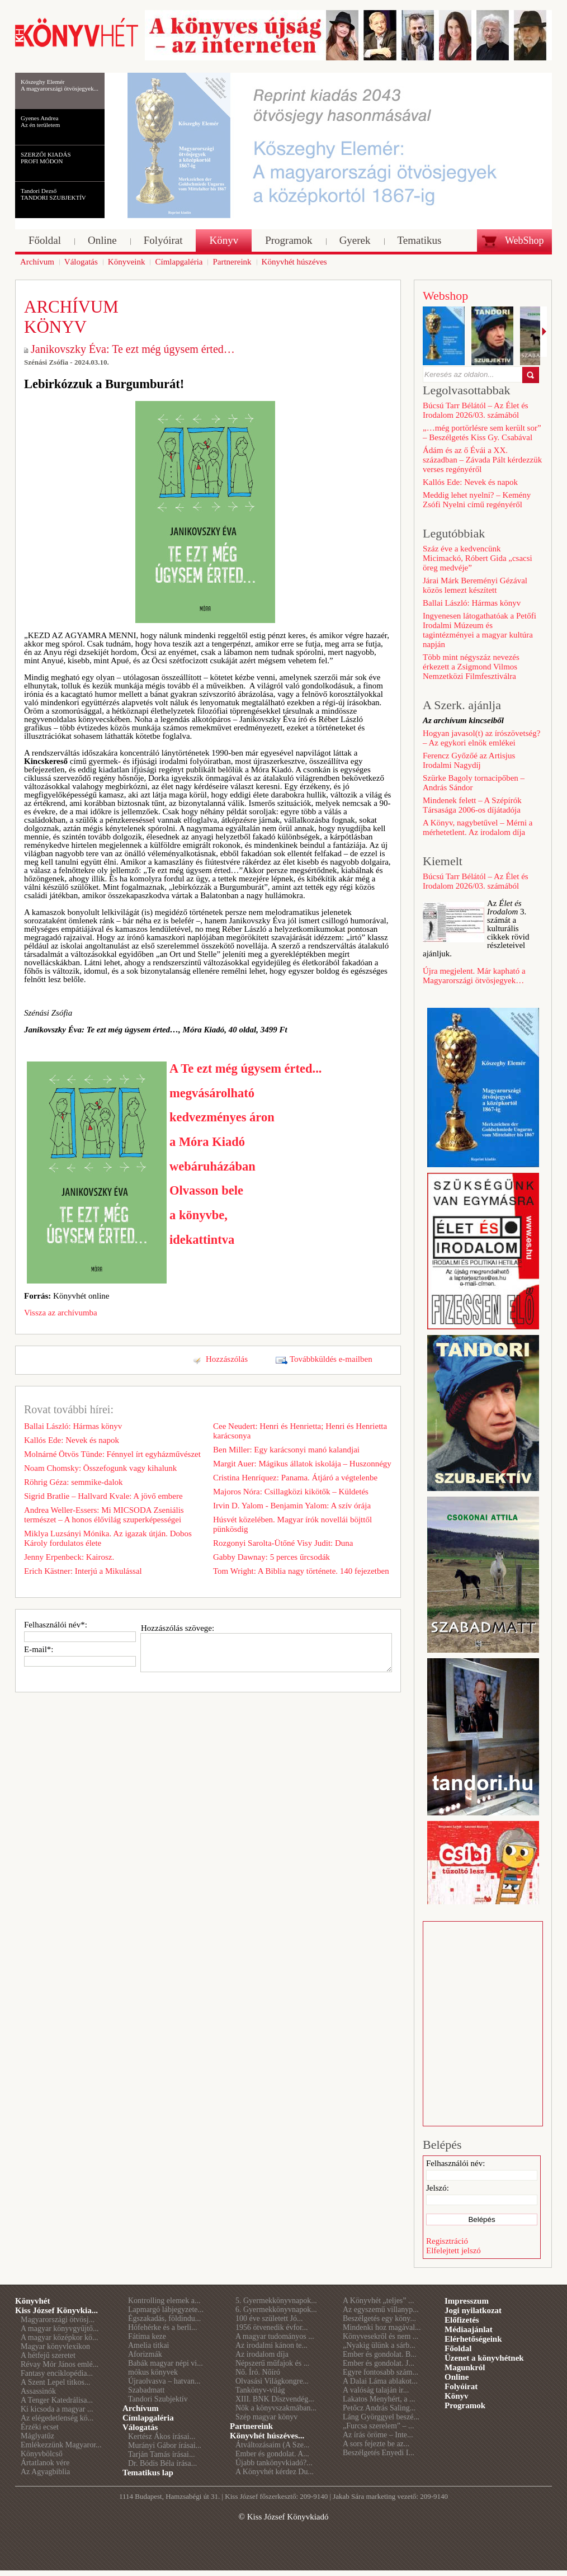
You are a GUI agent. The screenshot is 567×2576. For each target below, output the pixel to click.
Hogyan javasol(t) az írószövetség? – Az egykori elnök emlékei (481, 738)
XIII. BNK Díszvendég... (274, 2399)
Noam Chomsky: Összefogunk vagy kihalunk (100, 1468)
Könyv (457, 2395)
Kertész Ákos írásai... (161, 2436)
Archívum (140, 2408)
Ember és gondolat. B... (380, 2354)
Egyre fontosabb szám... (380, 2372)
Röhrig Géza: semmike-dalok (73, 1482)
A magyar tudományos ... (274, 2336)
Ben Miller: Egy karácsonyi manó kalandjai (286, 1449)
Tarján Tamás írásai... (161, 2454)
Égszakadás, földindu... (164, 2318)
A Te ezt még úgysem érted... (245, 1068)
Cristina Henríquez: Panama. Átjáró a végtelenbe (295, 1477)
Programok (465, 2405)
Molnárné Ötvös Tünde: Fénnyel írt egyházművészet (112, 1454)
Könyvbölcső (42, 2454)
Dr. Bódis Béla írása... (162, 2463)
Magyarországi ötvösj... (57, 2319)
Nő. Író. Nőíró (257, 2372)
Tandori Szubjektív (158, 2399)
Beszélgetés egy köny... (379, 2318)
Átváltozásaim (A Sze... (272, 2445)
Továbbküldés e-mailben (331, 1359)
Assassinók (38, 2391)
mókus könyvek (153, 2372)
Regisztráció (447, 2241)
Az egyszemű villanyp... (381, 2309)
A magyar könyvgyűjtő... (60, 2328)
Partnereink (251, 2426)
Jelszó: (437, 2187)
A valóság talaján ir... (376, 2390)
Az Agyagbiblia (45, 2472)
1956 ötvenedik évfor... (271, 2327)
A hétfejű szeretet (48, 2355)
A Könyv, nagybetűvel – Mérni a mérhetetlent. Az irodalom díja (478, 827)
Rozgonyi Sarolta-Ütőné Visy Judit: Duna (283, 1543)
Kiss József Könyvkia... (56, 2310)
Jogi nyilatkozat (473, 2310)
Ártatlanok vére (45, 2463)
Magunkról (465, 2367)
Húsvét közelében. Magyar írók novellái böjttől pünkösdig (292, 1524)
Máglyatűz (37, 2436)
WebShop (524, 240)
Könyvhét (32, 2300)
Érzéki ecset (40, 2427)
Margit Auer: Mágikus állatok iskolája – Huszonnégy (302, 1463)
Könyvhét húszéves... (267, 2435)
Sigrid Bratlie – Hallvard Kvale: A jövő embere (103, 1496)
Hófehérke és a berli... (162, 2327)
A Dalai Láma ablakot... (380, 2381)
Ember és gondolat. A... (272, 2454)
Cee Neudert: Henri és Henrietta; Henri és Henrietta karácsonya (300, 1431)
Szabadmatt (146, 2390)
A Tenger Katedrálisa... (57, 2400)
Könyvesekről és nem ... (380, 2336)
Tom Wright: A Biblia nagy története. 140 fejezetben (301, 1571)
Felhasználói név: (455, 2163)
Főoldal (458, 2348)
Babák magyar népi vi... (165, 2363)
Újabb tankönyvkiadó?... (274, 2463)
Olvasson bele (206, 1190)
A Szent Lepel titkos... (55, 2382)
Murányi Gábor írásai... (164, 2445)
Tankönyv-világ (260, 2390)
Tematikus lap (147, 2472)
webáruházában (212, 1166)
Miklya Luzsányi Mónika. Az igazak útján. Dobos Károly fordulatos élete (108, 1538)
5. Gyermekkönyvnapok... (276, 2300)
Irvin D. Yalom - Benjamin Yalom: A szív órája (292, 1505)
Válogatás (140, 2427)
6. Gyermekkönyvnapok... (276, 2309)
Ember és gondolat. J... (378, 2363)
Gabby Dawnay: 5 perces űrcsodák (271, 1557)
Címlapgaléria (148, 2417)
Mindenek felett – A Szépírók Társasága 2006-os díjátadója (472, 805)
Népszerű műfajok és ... (272, 2363)
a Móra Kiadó (207, 1142)
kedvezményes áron (222, 1117)
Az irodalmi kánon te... (271, 2345)
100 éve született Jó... (269, 2318)
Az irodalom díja (262, 2354)
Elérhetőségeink (473, 2338)
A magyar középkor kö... (59, 2337)
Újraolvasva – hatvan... (164, 2381)
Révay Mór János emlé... (59, 2364)
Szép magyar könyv (266, 2417)
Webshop (445, 296)
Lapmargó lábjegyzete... (166, 2309)
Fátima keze (147, 2336)
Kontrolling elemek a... (164, 2300)
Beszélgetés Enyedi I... (378, 2452)
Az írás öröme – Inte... (378, 2435)
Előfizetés (462, 2319)
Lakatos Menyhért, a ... (379, 2399)
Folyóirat (461, 2386)
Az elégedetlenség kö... (57, 2418)
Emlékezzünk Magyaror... (61, 2445)
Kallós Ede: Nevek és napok (71, 1440)
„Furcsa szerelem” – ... (378, 2426)
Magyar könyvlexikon (55, 2346)
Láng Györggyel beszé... (381, 2417)
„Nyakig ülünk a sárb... (379, 2345)
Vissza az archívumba (60, 1312)
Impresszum (467, 2300)
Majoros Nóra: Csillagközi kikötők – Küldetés (290, 1491)
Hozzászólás (227, 1359)
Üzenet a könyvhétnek (484, 2357)
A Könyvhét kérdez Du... (274, 2472)
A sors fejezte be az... (376, 2444)
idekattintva (201, 1240)
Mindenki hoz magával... (382, 2327)
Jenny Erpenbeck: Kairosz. (69, 1557)
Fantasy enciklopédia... (57, 2373)
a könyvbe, (198, 1215)
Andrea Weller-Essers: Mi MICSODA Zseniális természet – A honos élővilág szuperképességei (104, 1515)
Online (457, 2376)
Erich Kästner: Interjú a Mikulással (83, 1571)
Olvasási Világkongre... (272, 2381)
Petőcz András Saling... (379, 2408)
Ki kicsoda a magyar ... (57, 2409)
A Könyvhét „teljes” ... (378, 2300)
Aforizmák (145, 2354)
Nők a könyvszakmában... (275, 2408)
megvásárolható (211, 1093)
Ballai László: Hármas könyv (73, 1426)
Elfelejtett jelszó (453, 2250)
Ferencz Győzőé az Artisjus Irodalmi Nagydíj (469, 760)
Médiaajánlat (469, 2329)
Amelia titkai (148, 2345)
